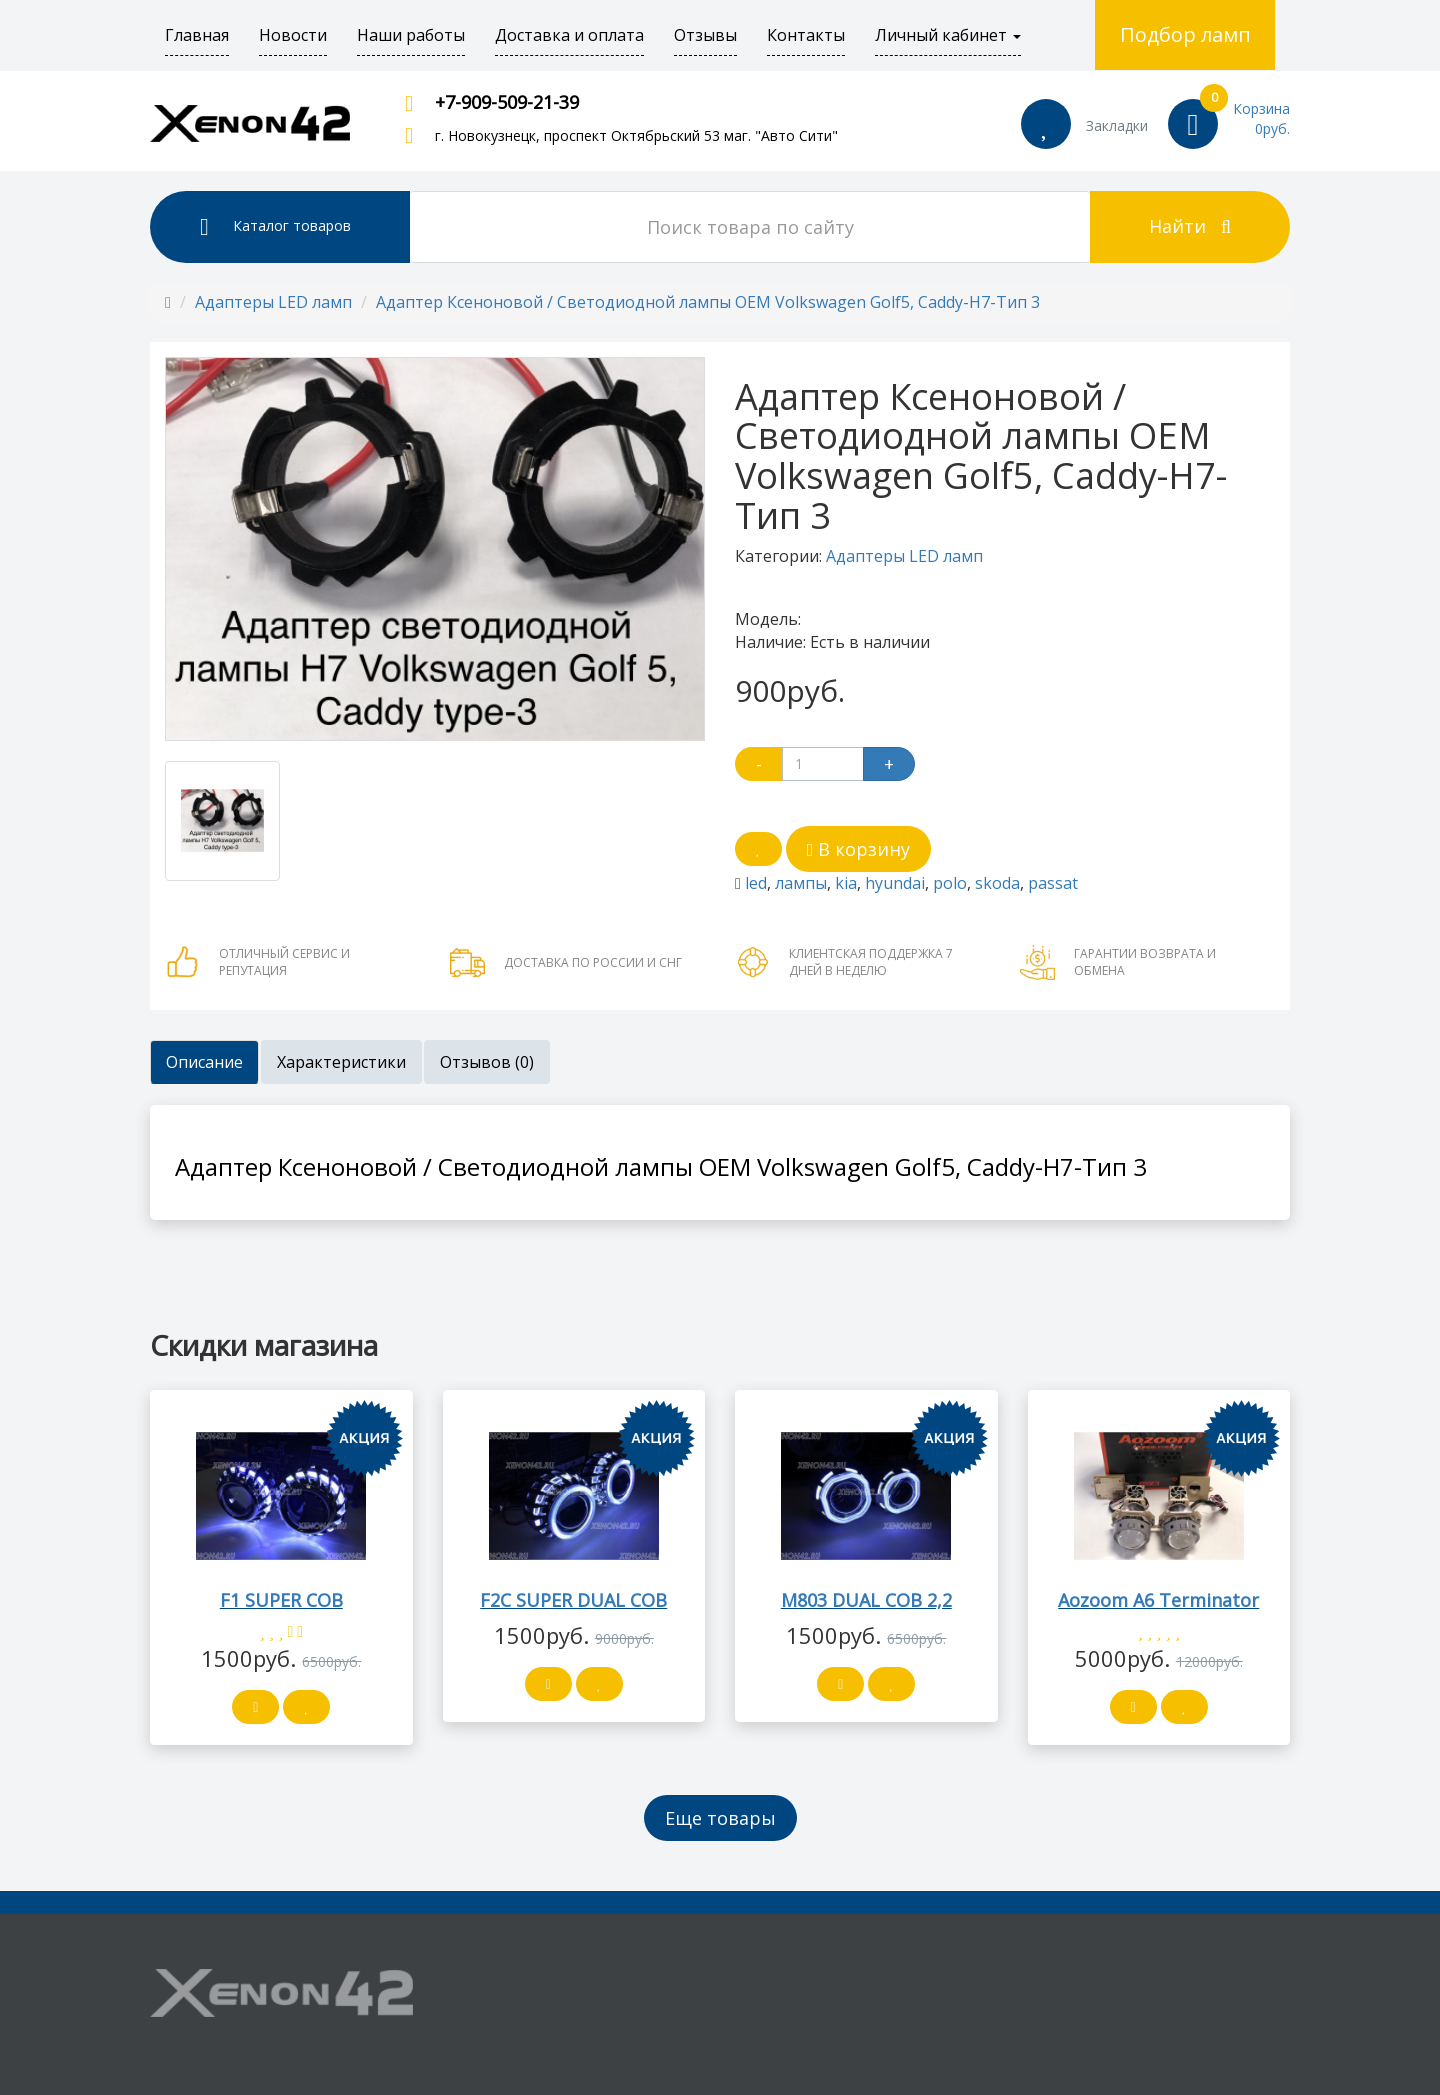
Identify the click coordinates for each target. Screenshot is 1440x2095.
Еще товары (720, 1818)
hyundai (895, 883)
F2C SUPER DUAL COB (573, 1600)
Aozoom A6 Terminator (1158, 1600)
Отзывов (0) (487, 1062)
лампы (801, 883)
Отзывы (705, 35)
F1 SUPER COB (281, 1600)
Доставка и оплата (569, 35)
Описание (204, 1062)
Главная (197, 35)
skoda (997, 883)
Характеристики (341, 1062)
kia (846, 883)
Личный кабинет (948, 35)
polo (950, 883)
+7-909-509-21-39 (507, 102)
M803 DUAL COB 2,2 (866, 1600)
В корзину (859, 849)
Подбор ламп (1185, 34)
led (756, 883)
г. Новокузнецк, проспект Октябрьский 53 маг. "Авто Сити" (636, 135)
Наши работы (411, 35)
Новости (293, 35)
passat (1053, 883)
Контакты (806, 35)
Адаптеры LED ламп (273, 302)
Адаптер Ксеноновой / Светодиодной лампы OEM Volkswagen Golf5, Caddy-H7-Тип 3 (708, 302)
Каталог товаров (275, 227)
